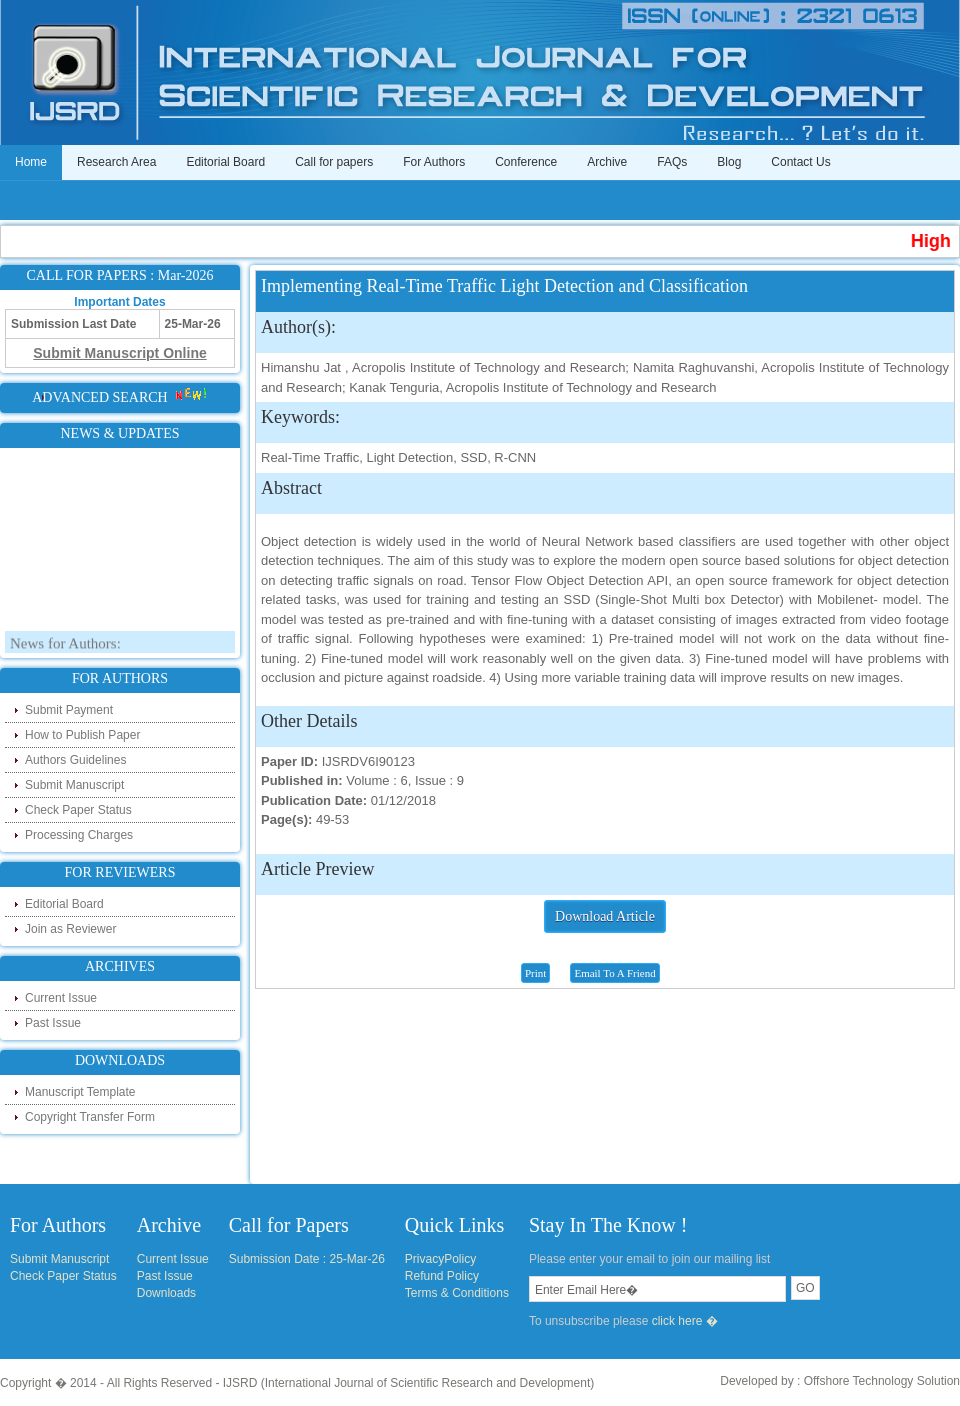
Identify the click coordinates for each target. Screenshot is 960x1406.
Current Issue (61, 998)
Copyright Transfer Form (90, 1117)
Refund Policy (442, 1276)
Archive (607, 162)
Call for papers (334, 162)
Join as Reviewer (70, 929)
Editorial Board (225, 162)
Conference (526, 162)
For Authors (434, 162)
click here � (685, 1321)
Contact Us (800, 162)
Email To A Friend (614, 973)
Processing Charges (79, 835)
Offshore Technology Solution (882, 1381)
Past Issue (53, 1023)
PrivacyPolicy (440, 1259)
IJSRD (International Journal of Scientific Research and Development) (409, 1383)
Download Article (605, 916)
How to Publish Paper (82, 735)
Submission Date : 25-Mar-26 (307, 1259)
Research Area (116, 162)
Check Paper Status (78, 810)
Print (535, 973)
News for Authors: (65, 647)
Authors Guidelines (75, 760)
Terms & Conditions (457, 1293)
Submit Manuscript (74, 785)
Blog (729, 162)
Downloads (166, 1293)
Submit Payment (69, 710)
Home (31, 162)
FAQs (672, 162)
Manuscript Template (80, 1092)
